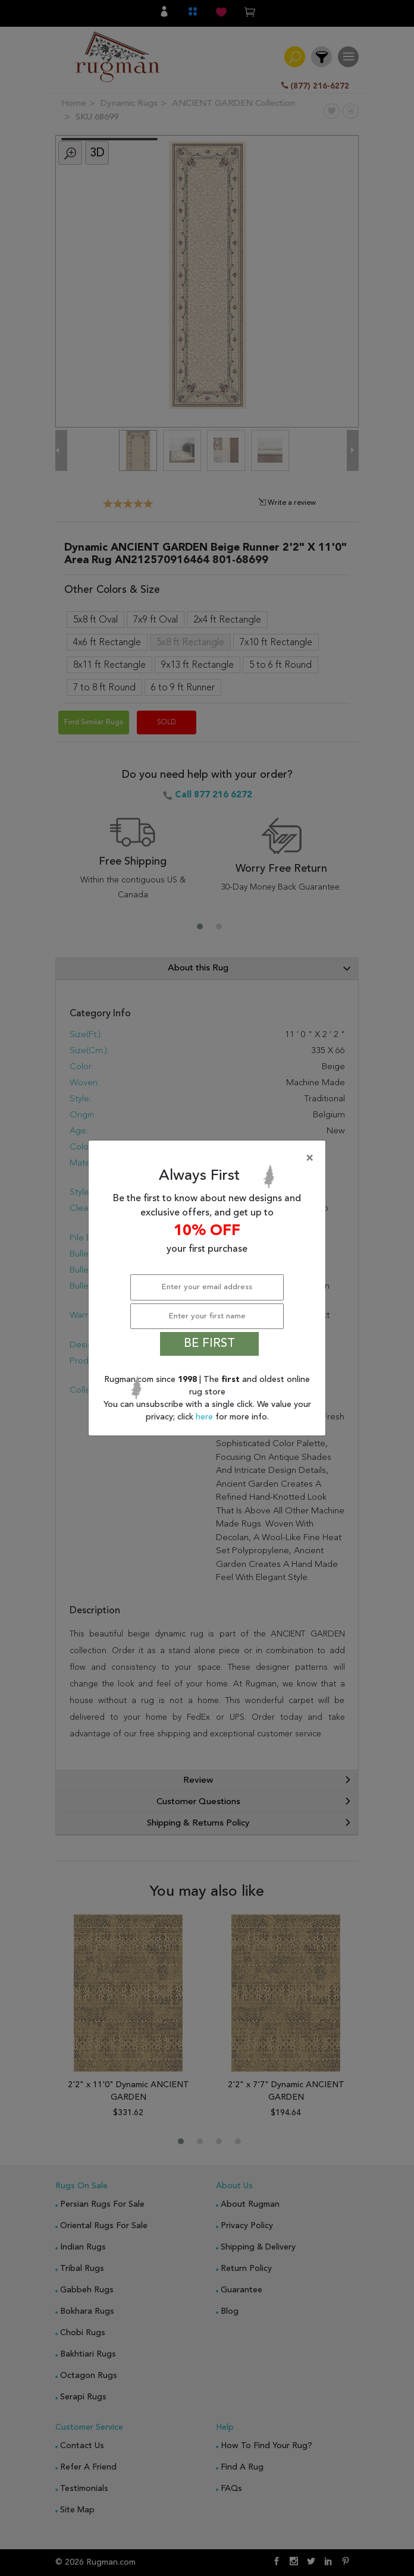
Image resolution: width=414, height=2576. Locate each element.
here (205, 1417)
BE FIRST (209, 1344)
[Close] (209, 1158)
